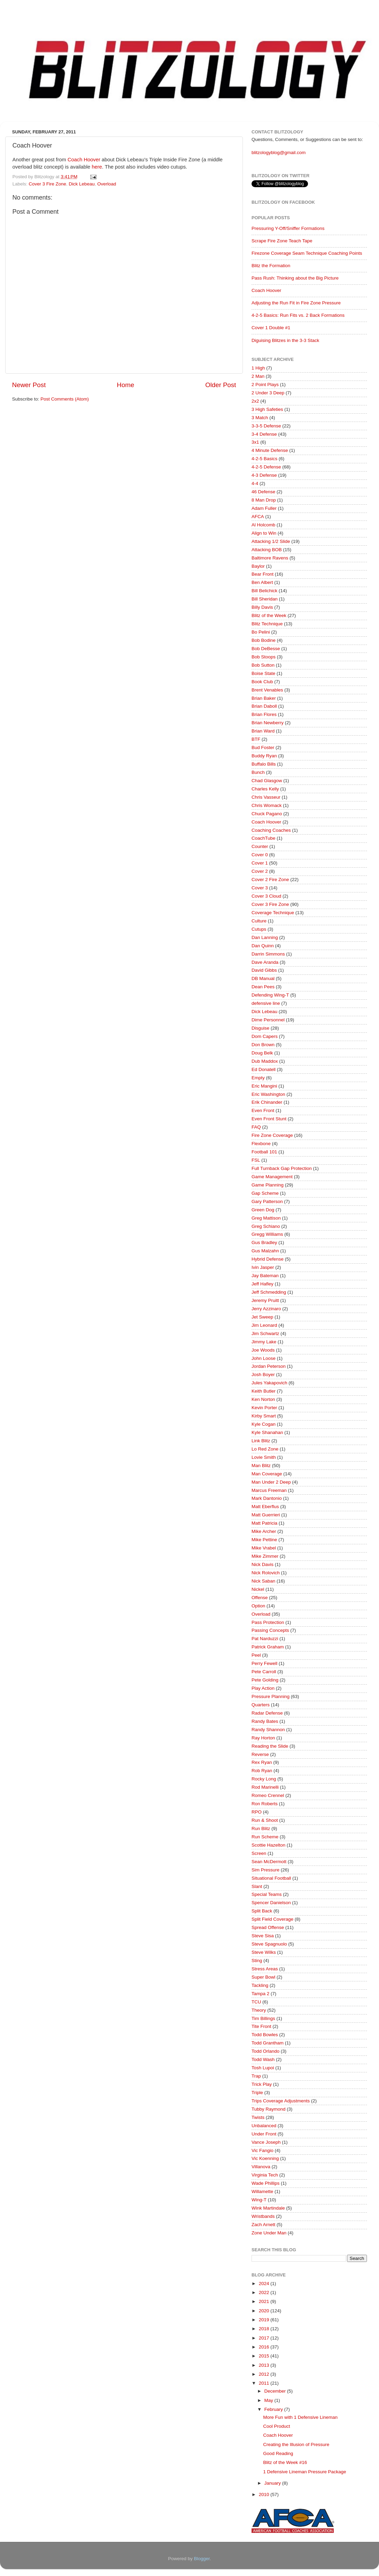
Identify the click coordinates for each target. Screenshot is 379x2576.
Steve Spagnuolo (269, 1944)
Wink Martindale (268, 2208)
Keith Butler (264, 1391)
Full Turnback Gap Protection (282, 1168)
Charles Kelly (265, 788)
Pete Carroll (264, 1671)
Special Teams (267, 1894)
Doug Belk (262, 1052)
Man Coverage (267, 1473)
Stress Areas (265, 1968)
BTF (256, 739)
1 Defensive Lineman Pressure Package (304, 2471)
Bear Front (263, 574)
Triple (257, 2092)
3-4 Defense (264, 434)
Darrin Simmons (268, 954)
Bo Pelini (261, 632)
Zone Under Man (269, 2232)
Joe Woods (263, 1350)
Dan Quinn (263, 945)
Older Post (220, 384)
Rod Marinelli (265, 1787)
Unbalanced (264, 2125)
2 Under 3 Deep (268, 392)
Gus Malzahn (265, 1250)
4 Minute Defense (270, 450)
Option (258, 1605)
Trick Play (262, 2084)
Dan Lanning (265, 937)
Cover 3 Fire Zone (47, 183)
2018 (264, 2328)
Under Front (264, 2133)
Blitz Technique (267, 623)
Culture (259, 920)
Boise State (263, 673)
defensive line (266, 1003)
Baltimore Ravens (270, 557)
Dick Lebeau (82, 183)
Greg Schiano (266, 1226)
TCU (256, 2001)
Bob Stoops (264, 656)
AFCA (258, 516)
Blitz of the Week (269, 615)
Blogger (202, 2558)
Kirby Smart (264, 1415)
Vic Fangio (263, 2150)
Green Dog (263, 1209)
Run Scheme (265, 1836)
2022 (264, 2292)
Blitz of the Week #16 (285, 2462)
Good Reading (278, 2453)
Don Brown (263, 1044)
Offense (260, 1597)
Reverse (260, 1754)
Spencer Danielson (271, 1902)
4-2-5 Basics (264, 458)
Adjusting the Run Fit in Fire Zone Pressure (296, 302)
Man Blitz (261, 1465)
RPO (257, 1812)
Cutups (259, 929)
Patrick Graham (268, 1646)
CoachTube (263, 838)
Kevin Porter (264, 1407)
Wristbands (263, 2216)
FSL (256, 1160)
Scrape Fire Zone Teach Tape (282, 240)
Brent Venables (267, 690)
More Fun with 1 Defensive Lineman (300, 2417)
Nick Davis (263, 1564)
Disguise (260, 1028)
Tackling (260, 1985)
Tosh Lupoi (263, 2067)
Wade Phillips (265, 2183)
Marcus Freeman (269, 1490)
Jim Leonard (264, 1325)
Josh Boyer (263, 1374)
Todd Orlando (265, 2051)
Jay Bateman (265, 1275)
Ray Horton (263, 1737)
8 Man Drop (264, 500)
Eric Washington (268, 1094)
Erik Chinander (267, 1102)
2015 (264, 2355)
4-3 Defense (264, 475)
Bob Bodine (264, 640)
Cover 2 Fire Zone (270, 879)
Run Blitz (261, 1828)
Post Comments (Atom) (65, 399)
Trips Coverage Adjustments (281, 2100)
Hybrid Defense (268, 1259)
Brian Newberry (268, 722)
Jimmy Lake (264, 1341)
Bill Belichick (264, 590)
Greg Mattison (266, 1218)
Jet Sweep (262, 1317)
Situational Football (271, 1878)
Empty (258, 1077)
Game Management (272, 1176)
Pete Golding (265, 1680)
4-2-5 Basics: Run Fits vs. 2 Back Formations (298, 315)
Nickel (258, 1589)
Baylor (258, 566)
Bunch (258, 772)
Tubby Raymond (269, 2109)
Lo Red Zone (265, 1449)
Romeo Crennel (268, 1795)
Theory (259, 2010)
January (273, 2483)
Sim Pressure (265, 1869)
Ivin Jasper (263, 1267)
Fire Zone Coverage (272, 1135)
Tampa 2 (260, 1993)
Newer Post (29, 384)
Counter (260, 846)
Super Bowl (263, 1977)
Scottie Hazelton (268, 1845)
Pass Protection (268, 1622)
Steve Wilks (264, 1952)
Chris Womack (267, 805)
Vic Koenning (265, 2158)
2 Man (258, 376)
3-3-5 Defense (266, 425)
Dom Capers (265, 1036)
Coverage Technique (273, 912)
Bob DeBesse (266, 648)
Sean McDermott (269, 1861)
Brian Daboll (264, 706)
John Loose (264, 1358)
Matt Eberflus (265, 1506)
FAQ (256, 1127)
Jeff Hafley (263, 1283)
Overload (106, 183)
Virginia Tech (265, 2175)
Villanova (261, 2166)
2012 (264, 2374)
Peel (256, 1655)
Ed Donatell (264, 1069)
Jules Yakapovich (269, 1382)
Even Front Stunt (269, 1118)
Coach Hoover (84, 159)
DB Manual (263, 978)
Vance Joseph (266, 2142)
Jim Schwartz (265, 1333)
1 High (258, 368)
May (269, 2400)
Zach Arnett (263, 2224)
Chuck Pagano (267, 813)
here (97, 167)
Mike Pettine (264, 1539)
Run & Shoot (265, 1820)
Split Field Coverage (273, 1919)
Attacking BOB (267, 549)
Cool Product (276, 2426)
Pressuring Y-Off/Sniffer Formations (288, 228)
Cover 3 (260, 887)
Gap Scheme (265, 1193)
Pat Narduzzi (265, 1638)
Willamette (262, 2191)
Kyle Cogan (264, 1424)
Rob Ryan (262, 1770)
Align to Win (264, 533)
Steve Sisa (263, 1935)
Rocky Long (264, 1778)
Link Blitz (261, 1440)
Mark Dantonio (267, 1498)
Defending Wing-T (270, 995)
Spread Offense (268, 1927)
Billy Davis (262, 607)
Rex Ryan (262, 1762)
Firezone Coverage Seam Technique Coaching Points (307, 253)
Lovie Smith (264, 1457)
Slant (257, 1886)
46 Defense (263, 491)
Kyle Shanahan (267, 1432)
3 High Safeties (267, 409)
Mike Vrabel (264, 1547)
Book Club (262, 681)
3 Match (260, 417)
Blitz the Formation (271, 265)
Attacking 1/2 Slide (271, 541)
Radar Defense (267, 1713)
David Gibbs (264, 970)
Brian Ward (263, 731)
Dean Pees (263, 986)
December (275, 2391)
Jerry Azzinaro (266, 1308)
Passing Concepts (270, 1630)
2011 (264, 2383)
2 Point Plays (265, 384)
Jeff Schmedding (269, 1292)
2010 (264, 2494)
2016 (264, 2347)
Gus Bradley (264, 1242)
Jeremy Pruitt (265, 1300)
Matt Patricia (264, 1523)
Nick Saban (263, 1581)
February (274, 2409)
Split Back (262, 1910)
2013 (264, 2365)
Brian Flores (264, 714)
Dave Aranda (265, 962)
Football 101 (264, 1151)
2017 (264, 2338)
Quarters (261, 1704)
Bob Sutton (263, 665)
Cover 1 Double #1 (271, 327)
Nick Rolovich (266, 1572)
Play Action (263, 1688)
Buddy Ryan (264, 755)
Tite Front (261, 2026)
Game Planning (268, 1185)
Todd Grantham (268, 2042)
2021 (264, 2301)
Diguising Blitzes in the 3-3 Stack (285, 340)
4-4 (255, 483)
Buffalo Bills (264, 764)
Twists (258, 2117)
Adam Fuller (264, 508)
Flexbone (261, 1143)
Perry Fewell (264, 1663)
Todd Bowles (265, 2034)
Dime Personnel (268, 1019)
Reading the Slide (270, 1746)
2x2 (255, 401)
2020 (264, 2310)
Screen (259, 1853)
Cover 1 (260, 863)
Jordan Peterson (269, 1366)
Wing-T (259, 2199)
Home (125, 384)
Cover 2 (260, 871)
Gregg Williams (267, 1234)
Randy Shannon (268, 1729)
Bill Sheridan (265, 599)
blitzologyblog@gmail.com (279, 152)
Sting (257, 1960)
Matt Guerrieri (266, 1514)
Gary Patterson (267, 1201)
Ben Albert (262, 582)
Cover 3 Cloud (266, 896)
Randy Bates (265, 1721)
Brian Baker (264, 698)
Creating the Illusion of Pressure (296, 2444)
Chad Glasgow (267, 780)
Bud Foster (263, 747)
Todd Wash (263, 2059)
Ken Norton (263, 1399)
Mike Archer (264, 1531)
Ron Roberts (265, 1803)
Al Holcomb (263, 524)
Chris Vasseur (266, 797)
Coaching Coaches (271, 830)
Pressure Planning (270, 1696)
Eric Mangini (264, 1086)
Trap (256, 2076)
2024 (264, 2283)
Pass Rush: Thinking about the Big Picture (295, 278)
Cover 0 (260, 854)
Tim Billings (263, 2018)
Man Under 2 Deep (271, 1482)
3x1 (255, 442)
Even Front (263, 1110)
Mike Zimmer (265, 1556)
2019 (264, 2319)
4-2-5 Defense (266, 466)
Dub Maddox (265, 1061)
